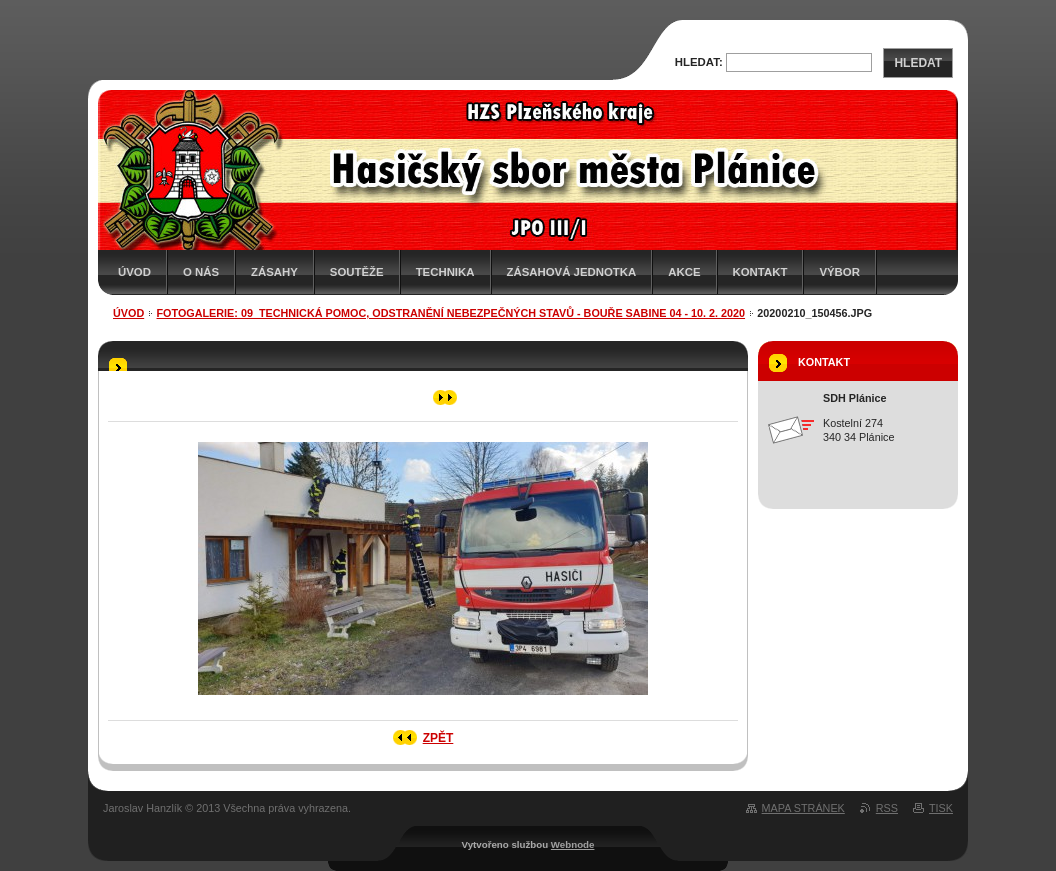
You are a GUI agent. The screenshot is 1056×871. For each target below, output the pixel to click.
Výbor (839, 272)
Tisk (941, 808)
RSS (887, 808)
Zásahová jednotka (572, 272)
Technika (445, 272)
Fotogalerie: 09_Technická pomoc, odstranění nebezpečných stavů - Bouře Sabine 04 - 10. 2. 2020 (451, 313)
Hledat (918, 63)
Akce (684, 272)
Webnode (573, 844)
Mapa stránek (803, 808)
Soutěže (357, 272)
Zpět (438, 738)
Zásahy (274, 272)
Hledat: (699, 62)
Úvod (134, 272)
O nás (201, 272)
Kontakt (760, 272)
